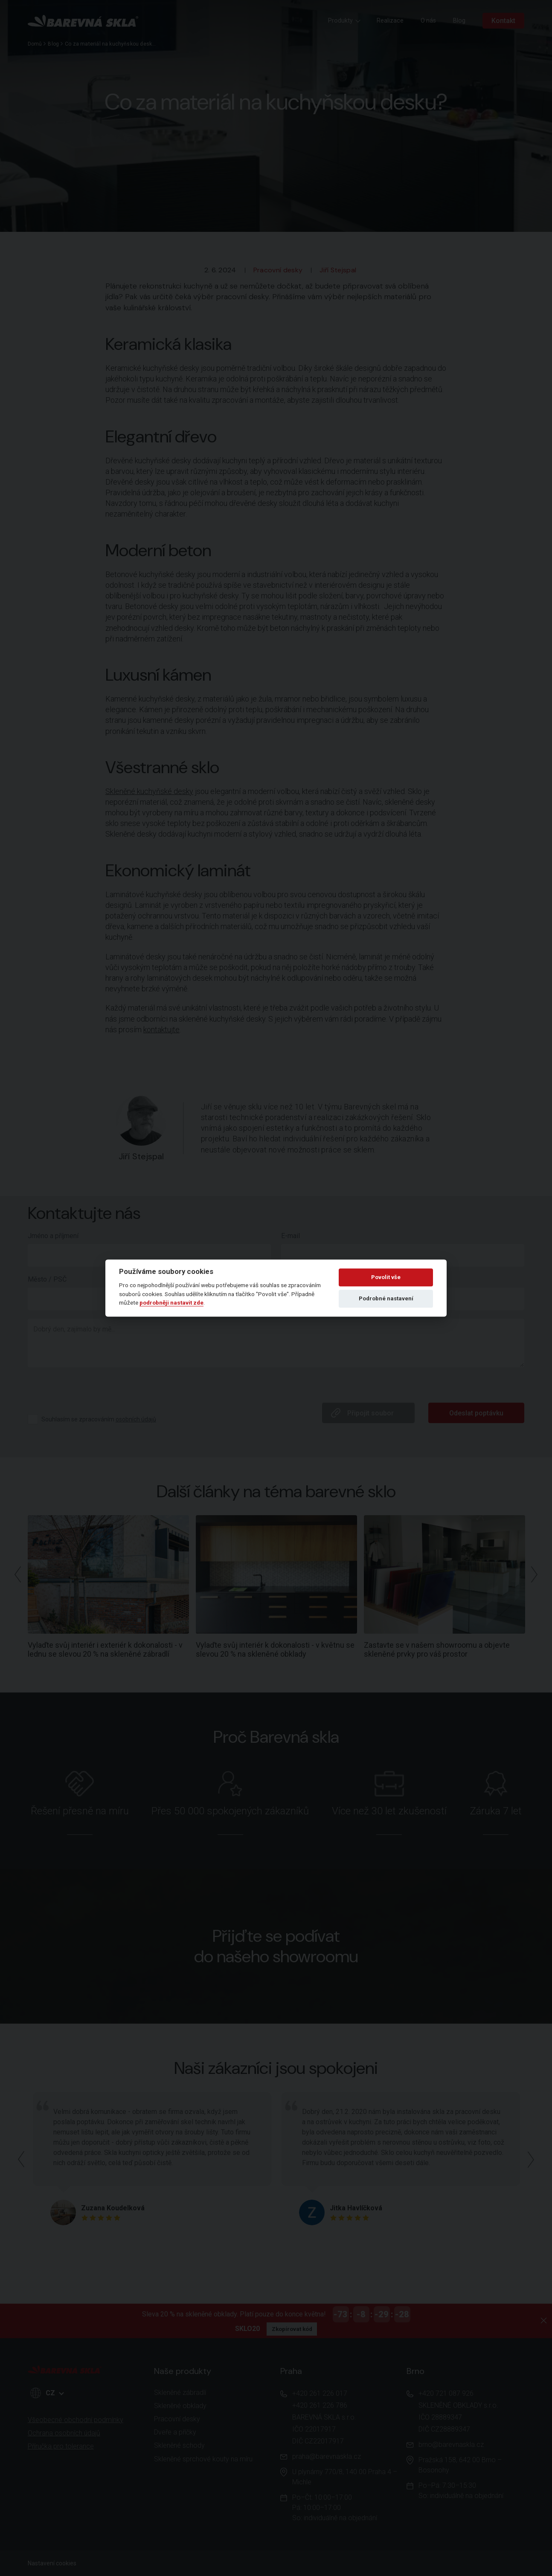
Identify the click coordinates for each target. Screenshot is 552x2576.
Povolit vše (386, 1277)
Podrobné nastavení (386, 1298)
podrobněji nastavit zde (171, 1302)
